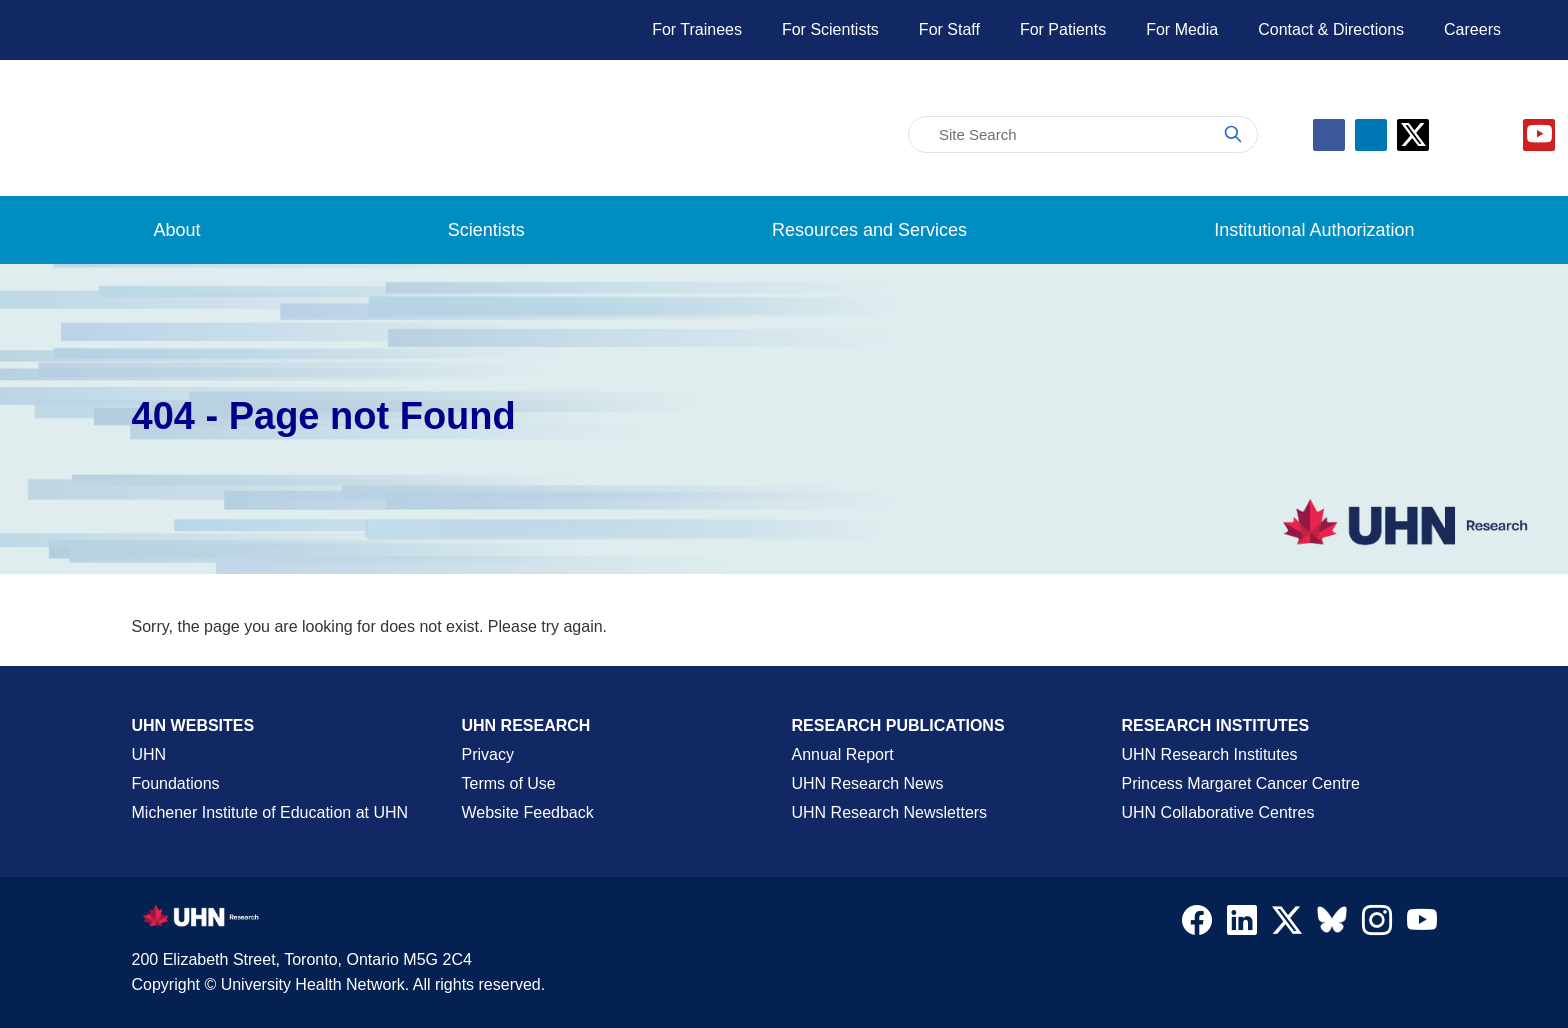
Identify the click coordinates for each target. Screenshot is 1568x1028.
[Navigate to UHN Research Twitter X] (1287, 925)
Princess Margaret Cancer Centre (1241, 783)
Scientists (486, 230)
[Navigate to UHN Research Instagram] (1377, 925)
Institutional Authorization (1314, 230)
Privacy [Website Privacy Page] (488, 754)
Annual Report (843, 754)
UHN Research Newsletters (890, 812)
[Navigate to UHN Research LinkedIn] (1242, 925)
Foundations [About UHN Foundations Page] (176, 783)
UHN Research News (868, 783)
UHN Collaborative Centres (1218, 812)
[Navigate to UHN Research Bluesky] (1332, 921)
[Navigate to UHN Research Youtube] (1422, 925)
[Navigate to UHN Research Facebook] (1197, 925)
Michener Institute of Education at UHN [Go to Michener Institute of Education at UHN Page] (270, 812)
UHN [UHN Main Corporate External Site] (149, 754)
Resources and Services (869, 230)
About (177, 230)
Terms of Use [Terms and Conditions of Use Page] (509, 783)
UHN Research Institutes (1210, 754)
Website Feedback (528, 812)
